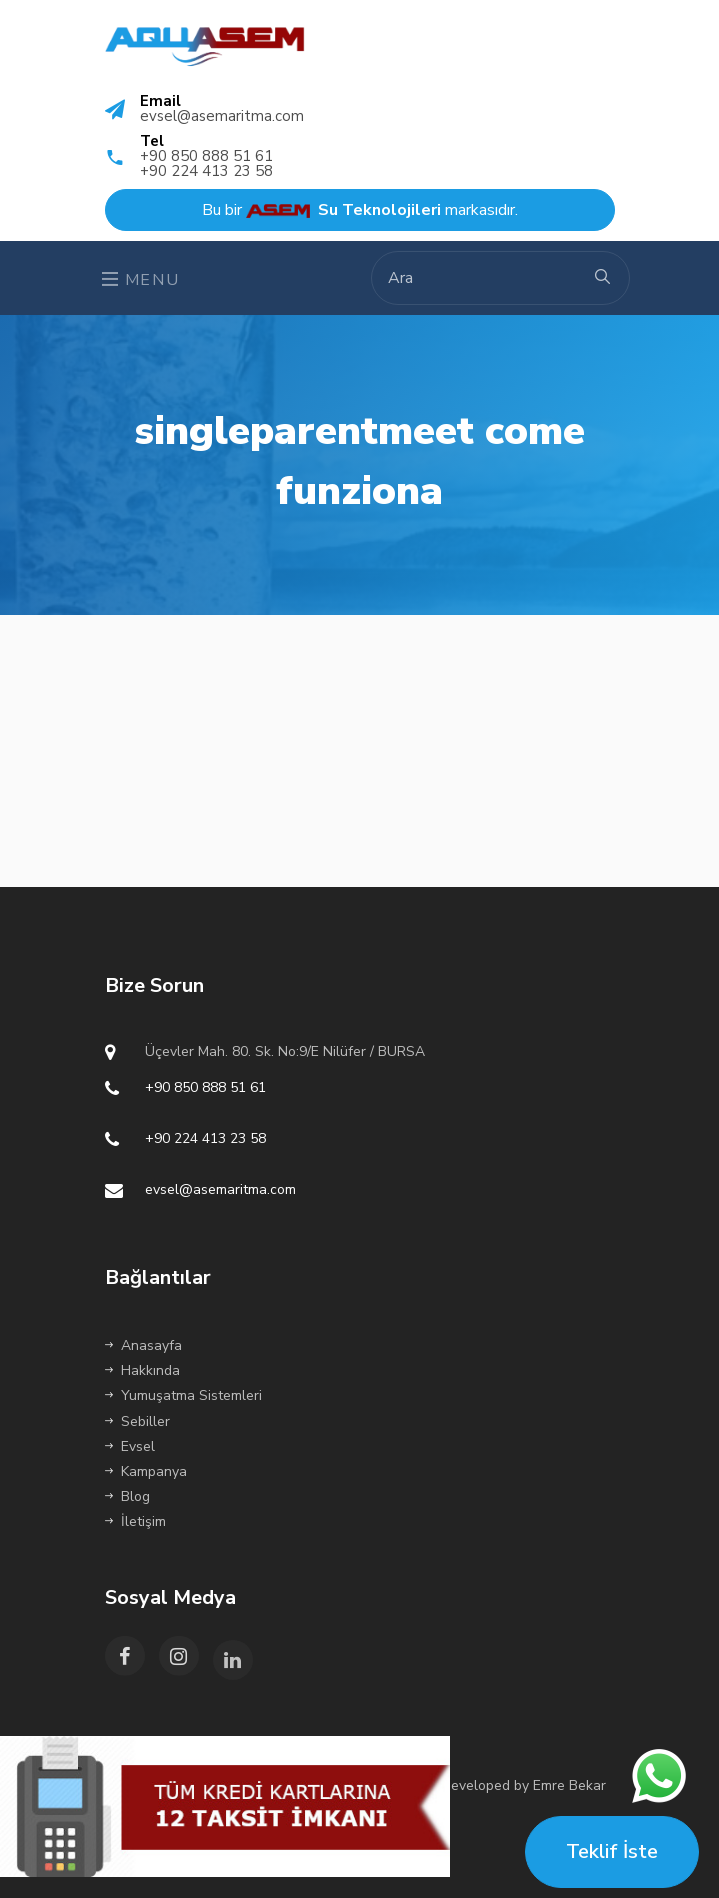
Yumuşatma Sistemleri (183, 1395)
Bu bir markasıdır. (360, 210)
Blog (127, 1496)
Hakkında (142, 1370)
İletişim (135, 1521)
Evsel (130, 1446)
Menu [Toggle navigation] (141, 280)
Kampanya (146, 1471)
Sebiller (137, 1421)
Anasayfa (143, 1345)
